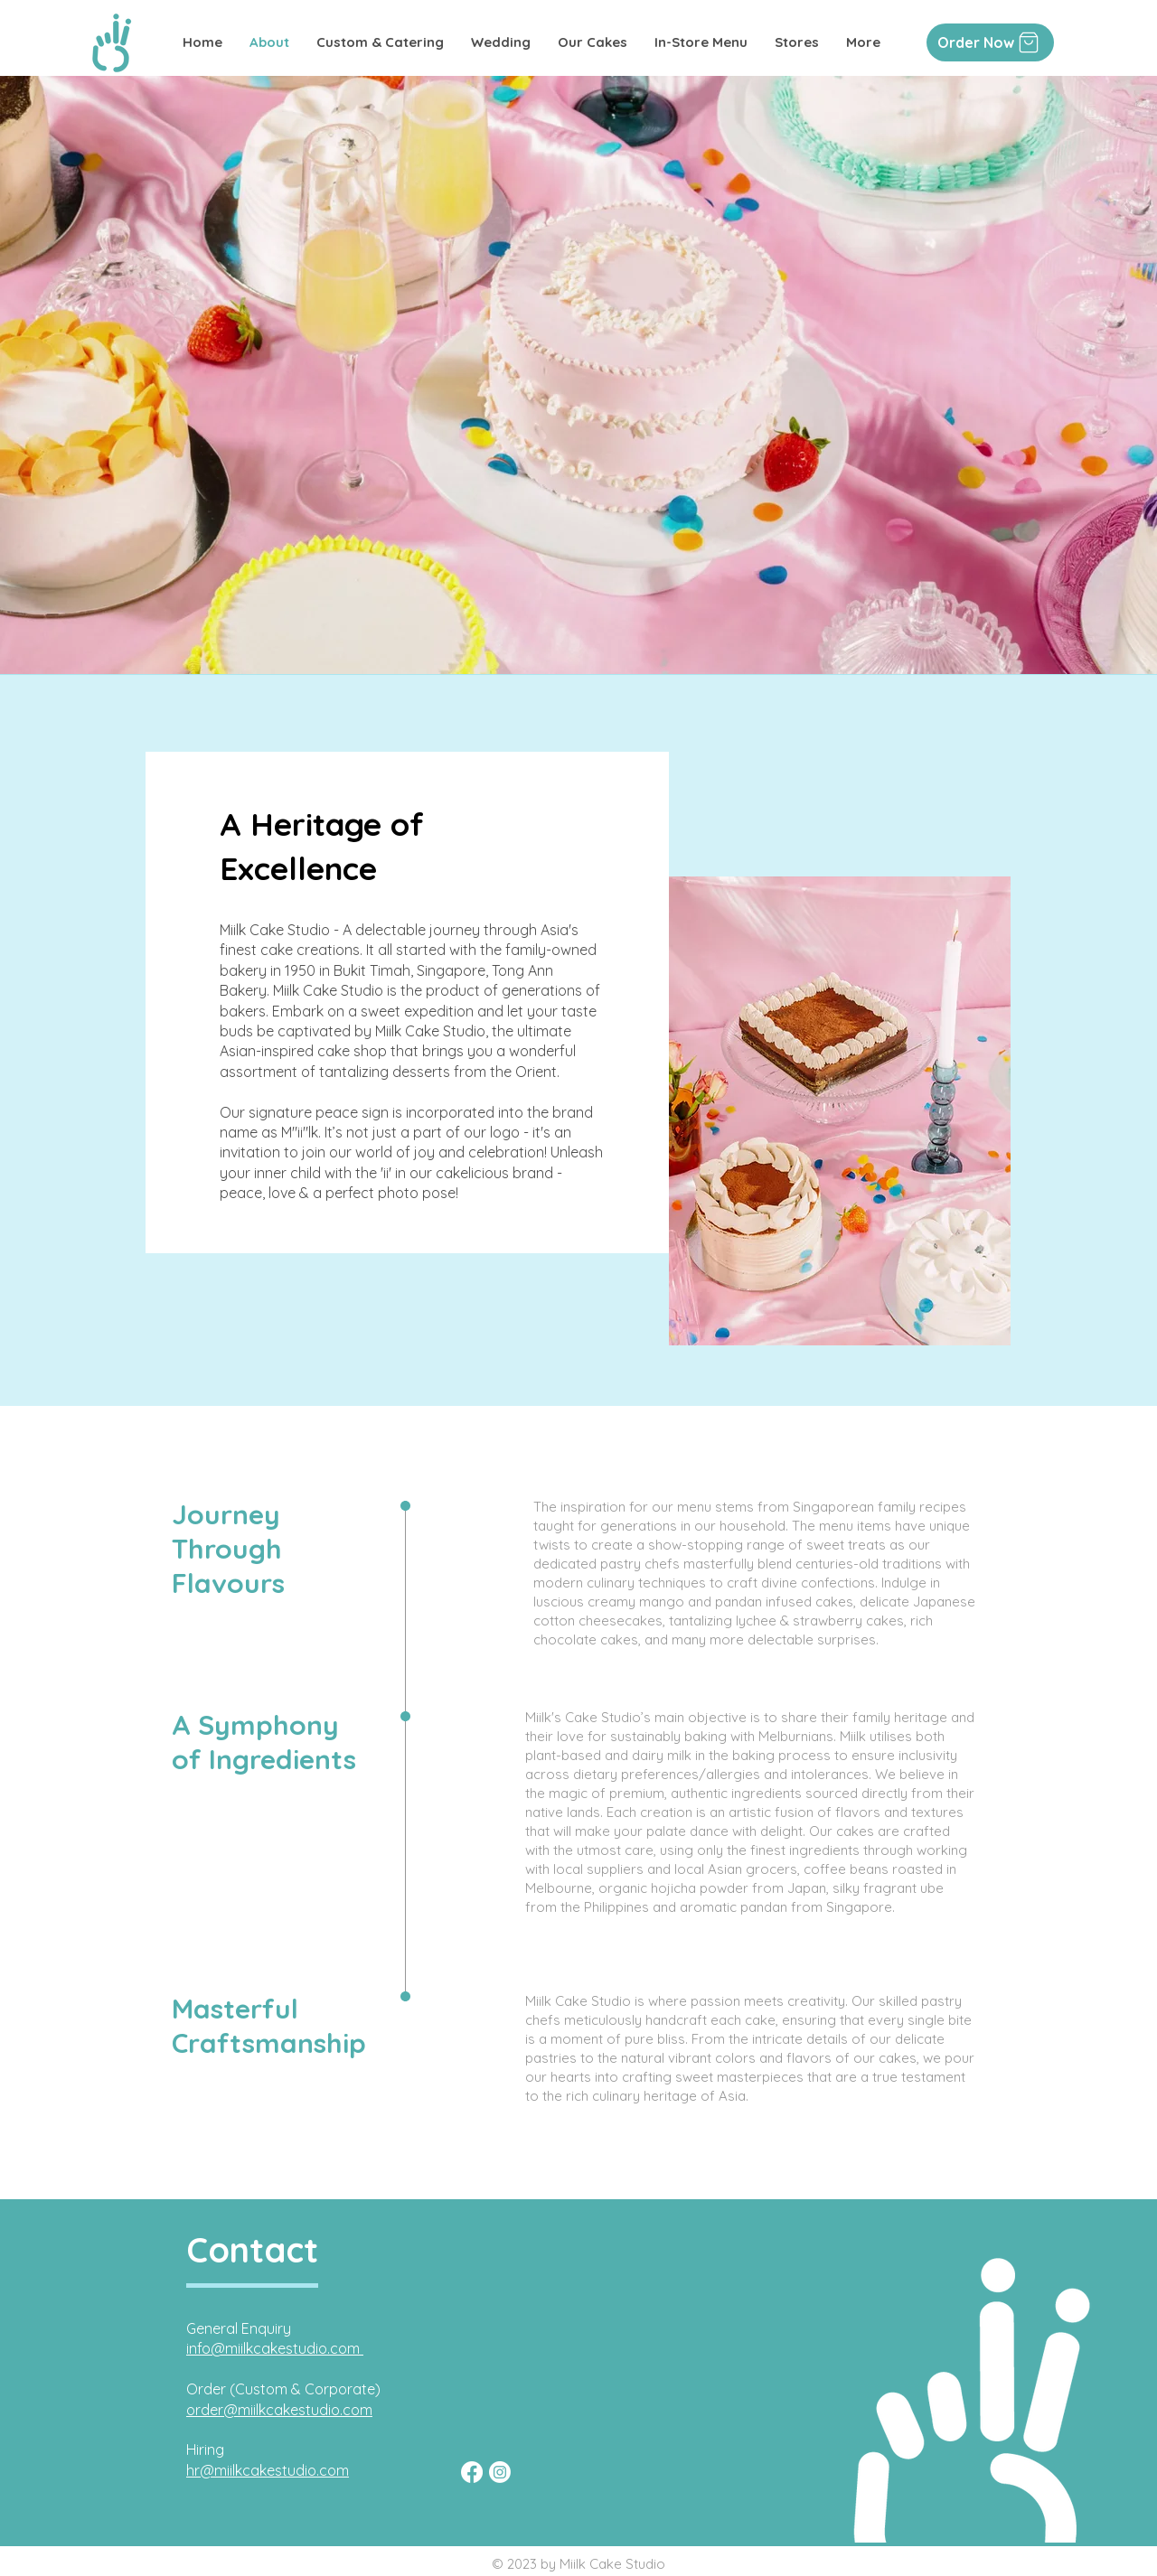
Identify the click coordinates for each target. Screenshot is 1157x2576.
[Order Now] (990, 42)
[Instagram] (500, 2472)
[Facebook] (472, 2472)
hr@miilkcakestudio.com (267, 2470)
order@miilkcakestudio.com (279, 2410)
